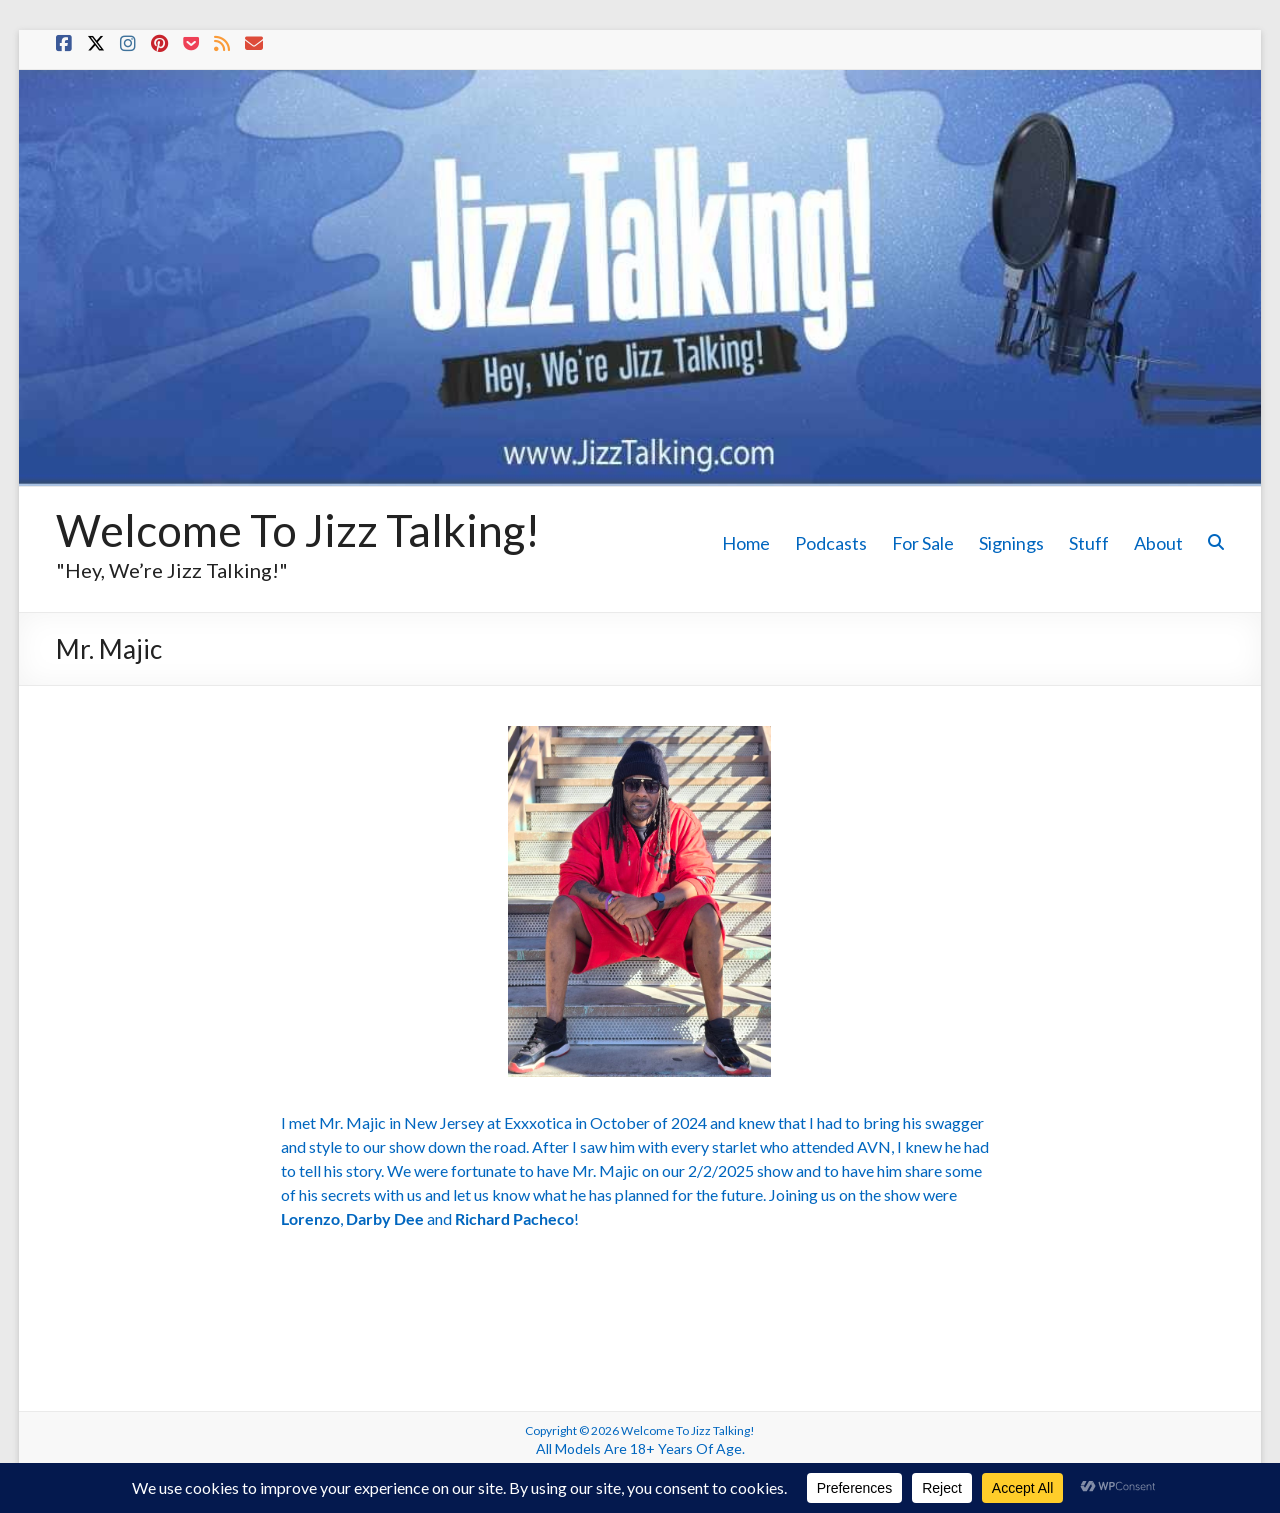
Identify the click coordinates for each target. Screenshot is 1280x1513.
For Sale (923, 543)
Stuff (1089, 543)
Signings (1011, 543)
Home (746, 543)
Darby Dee (385, 1218)
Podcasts (831, 543)
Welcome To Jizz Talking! (298, 530)
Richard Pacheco (514, 1218)
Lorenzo (310, 1218)
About (1158, 543)
